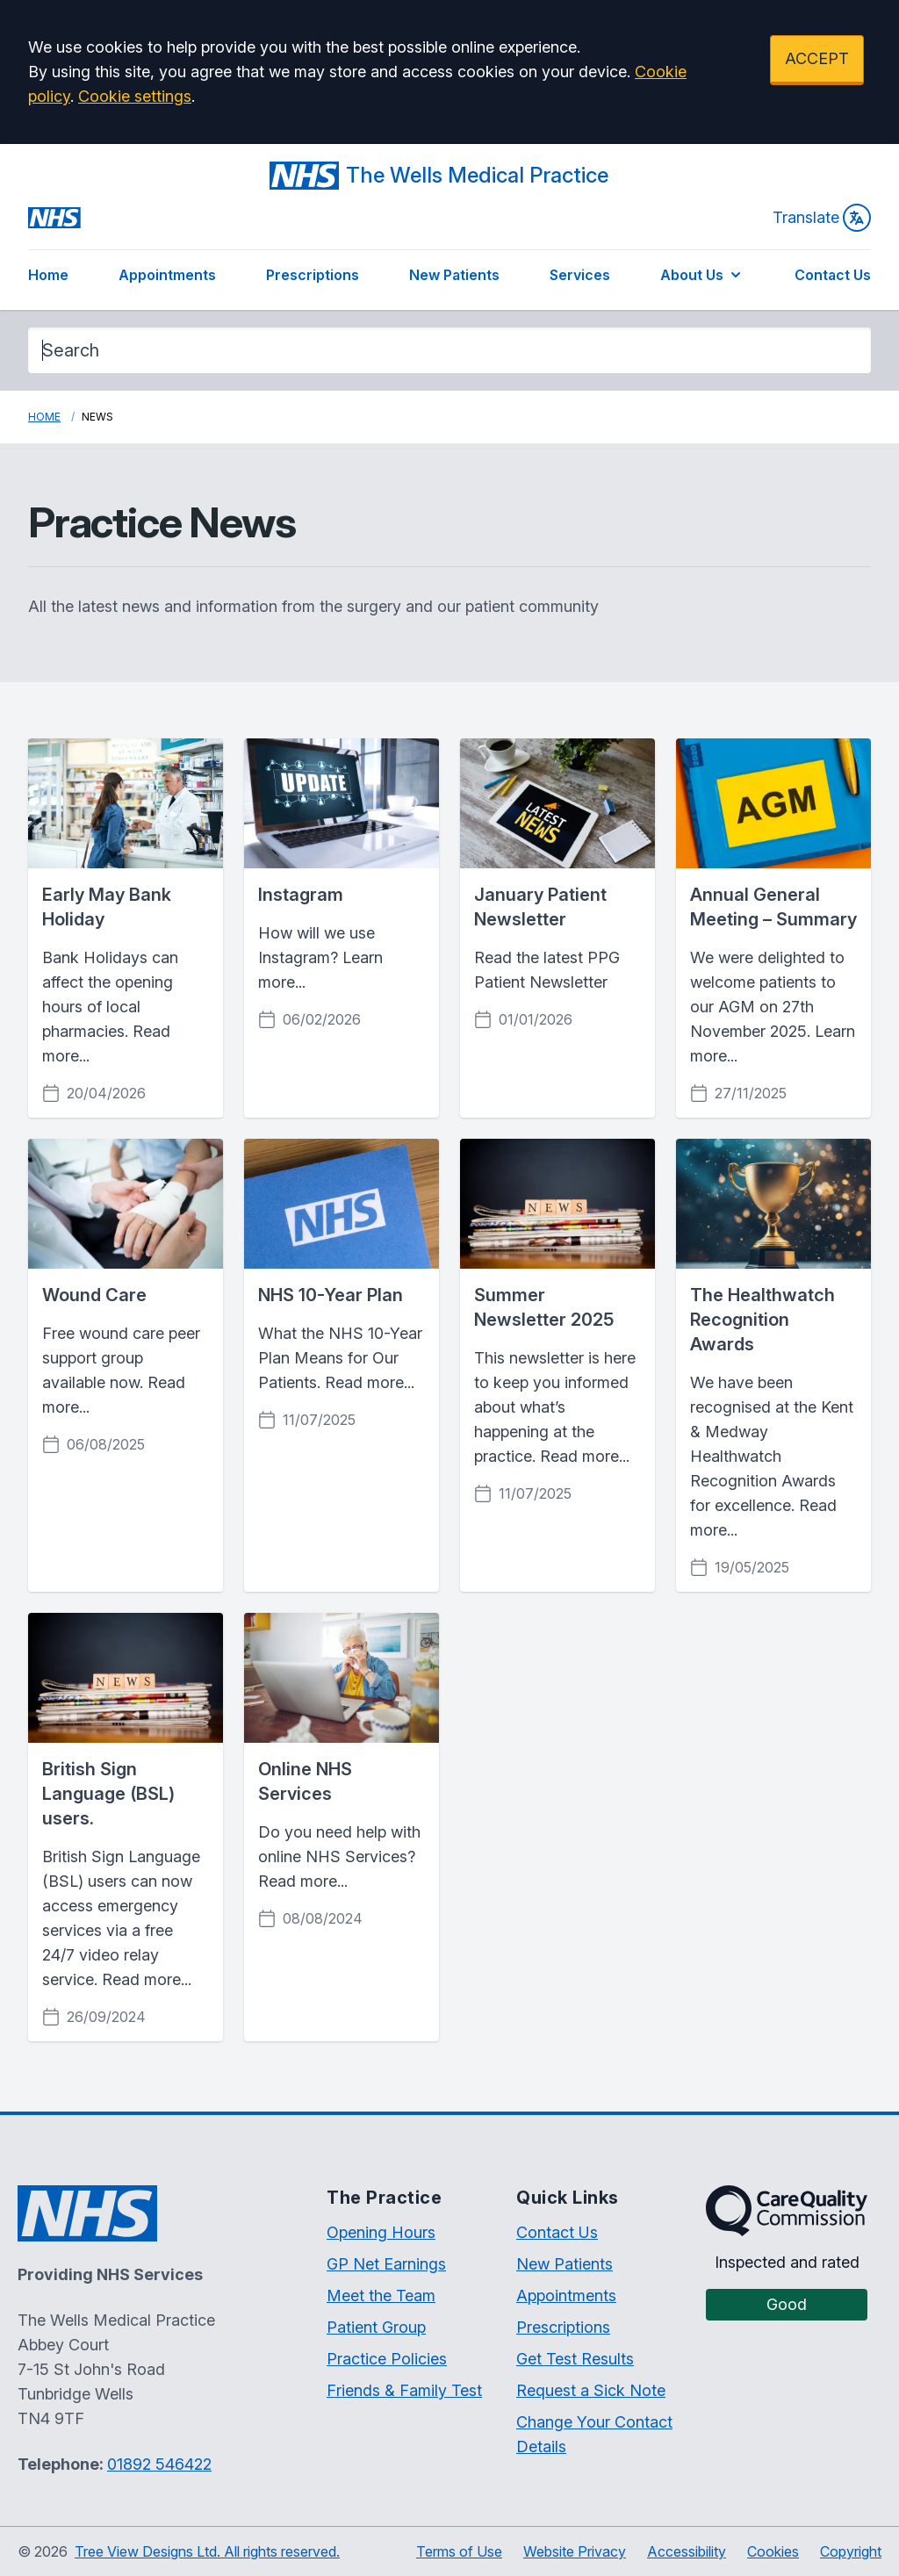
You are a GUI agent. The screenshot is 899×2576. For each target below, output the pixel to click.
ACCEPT (817, 58)
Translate (822, 218)
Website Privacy (574, 2551)
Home (48, 275)
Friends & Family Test (404, 2390)
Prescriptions (312, 275)
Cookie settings (134, 96)
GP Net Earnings (386, 2264)
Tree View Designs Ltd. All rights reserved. (207, 2551)
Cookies (773, 2551)
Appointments (167, 275)
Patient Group (376, 2327)
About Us (702, 275)
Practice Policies (387, 2358)
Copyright (850, 2551)
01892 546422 (159, 2464)
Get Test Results (575, 2358)
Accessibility (686, 2551)
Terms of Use (459, 2551)
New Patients (454, 275)
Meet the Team (381, 2295)
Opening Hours (381, 2232)
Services (580, 275)
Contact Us (833, 275)
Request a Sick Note (590, 2390)
